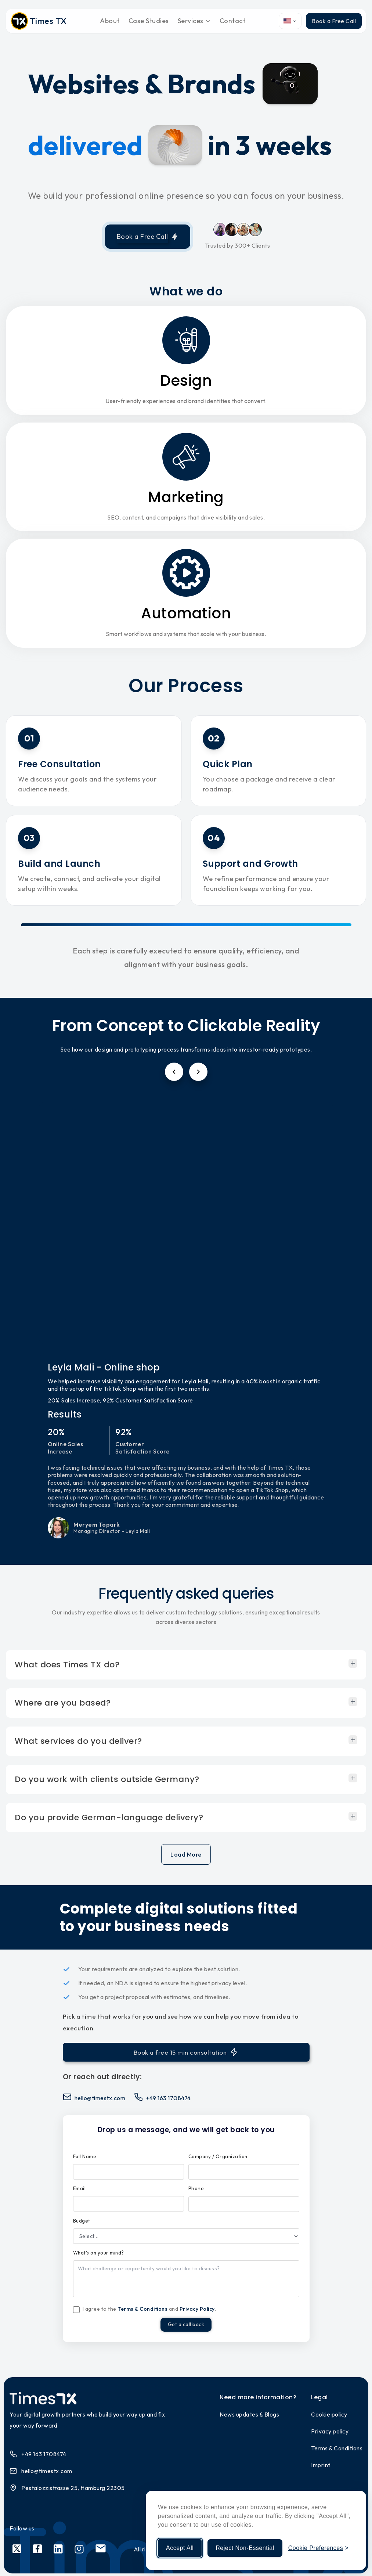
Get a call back (186, 2326)
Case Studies (149, 21)
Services (194, 21)
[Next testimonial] (198, 1072)
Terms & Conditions (142, 2309)
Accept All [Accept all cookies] (180, 2548)
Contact (233, 21)
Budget (81, 2220)
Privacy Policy (197, 2309)
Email (79, 2188)
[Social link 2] (37, 2551)
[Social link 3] (58, 2551)
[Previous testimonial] (174, 1072)
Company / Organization (218, 2156)
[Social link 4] (79, 2551)
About (110, 21)
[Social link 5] (101, 2551)
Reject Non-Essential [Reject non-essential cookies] (245, 2548)
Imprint (321, 2467)
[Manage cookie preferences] (318, 2548)
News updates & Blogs (249, 2417)
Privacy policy (329, 2433)
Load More (186, 1854)
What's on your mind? (98, 2253)
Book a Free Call (334, 21)
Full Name (85, 2156)
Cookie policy (329, 2417)
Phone (196, 2188)
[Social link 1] (17, 2551)
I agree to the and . (149, 2309)
